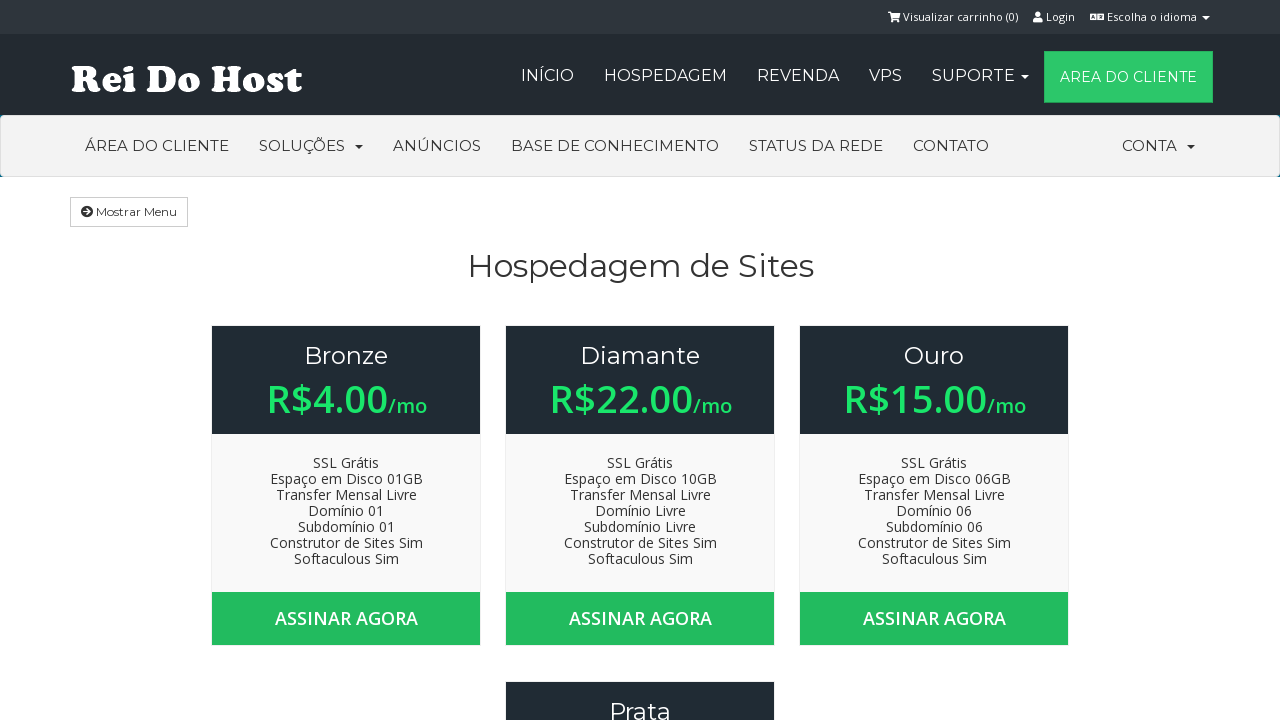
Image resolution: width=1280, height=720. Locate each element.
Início (547, 75)
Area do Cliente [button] (1128, 77)
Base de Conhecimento (615, 145)
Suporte (980, 75)
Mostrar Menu (129, 211)
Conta (1158, 145)
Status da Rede (816, 145)
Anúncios (437, 145)
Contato (951, 145)
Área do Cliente (157, 145)
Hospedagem (665, 75)
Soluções (311, 145)
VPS (885, 75)
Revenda (798, 75)
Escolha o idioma (1150, 16)
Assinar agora (346, 618)
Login (1054, 16)
